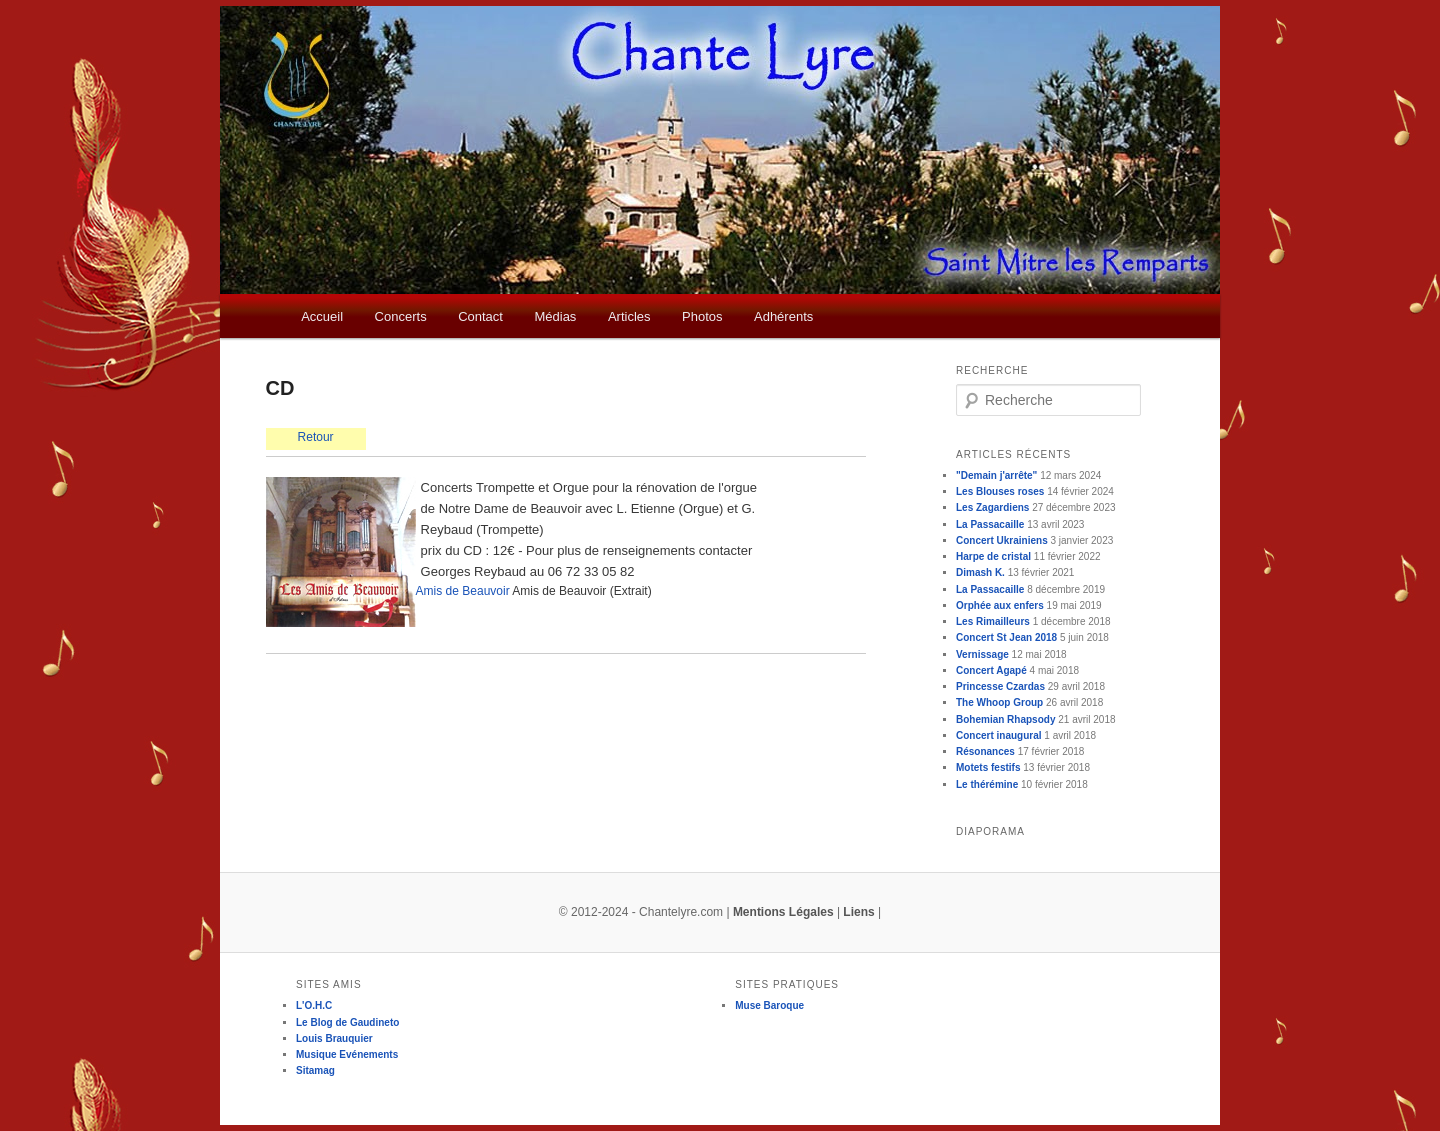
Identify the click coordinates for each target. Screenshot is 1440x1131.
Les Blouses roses (1000, 491)
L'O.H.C (314, 1005)
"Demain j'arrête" (996, 475)
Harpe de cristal (993, 556)
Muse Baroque (769, 1005)
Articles (629, 316)
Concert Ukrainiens (1002, 540)
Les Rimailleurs (993, 621)
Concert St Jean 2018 (1006, 637)
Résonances (985, 751)
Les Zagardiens (992, 507)
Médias (555, 316)
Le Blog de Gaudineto (347, 1022)
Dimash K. (980, 572)
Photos (702, 316)
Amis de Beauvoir (463, 591)
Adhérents (783, 316)
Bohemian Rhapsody (1005, 719)
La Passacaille (990, 524)
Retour (316, 437)
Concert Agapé (991, 670)
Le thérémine (987, 784)
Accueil (322, 316)
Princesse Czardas (1000, 686)
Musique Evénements (347, 1054)
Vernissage (982, 654)
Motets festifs (988, 767)
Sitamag (315, 1070)
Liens (858, 912)
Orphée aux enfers (1000, 605)
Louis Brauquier (334, 1038)
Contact (480, 316)
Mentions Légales (783, 912)
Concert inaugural (999, 735)
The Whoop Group (999, 702)
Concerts (401, 316)
